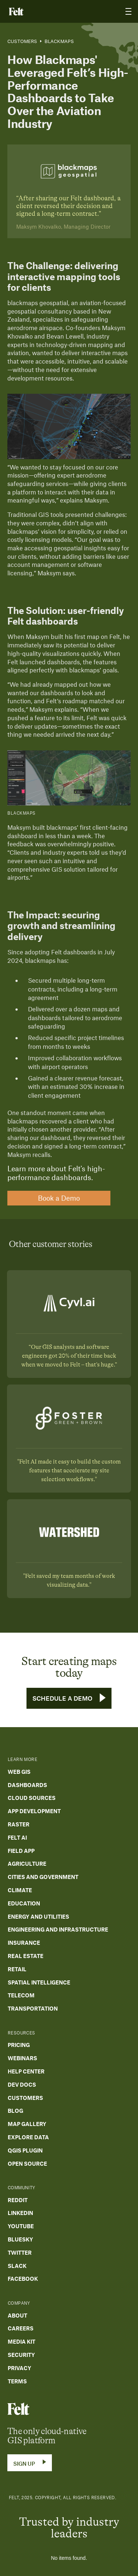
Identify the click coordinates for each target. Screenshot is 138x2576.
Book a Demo (59, 1198)
